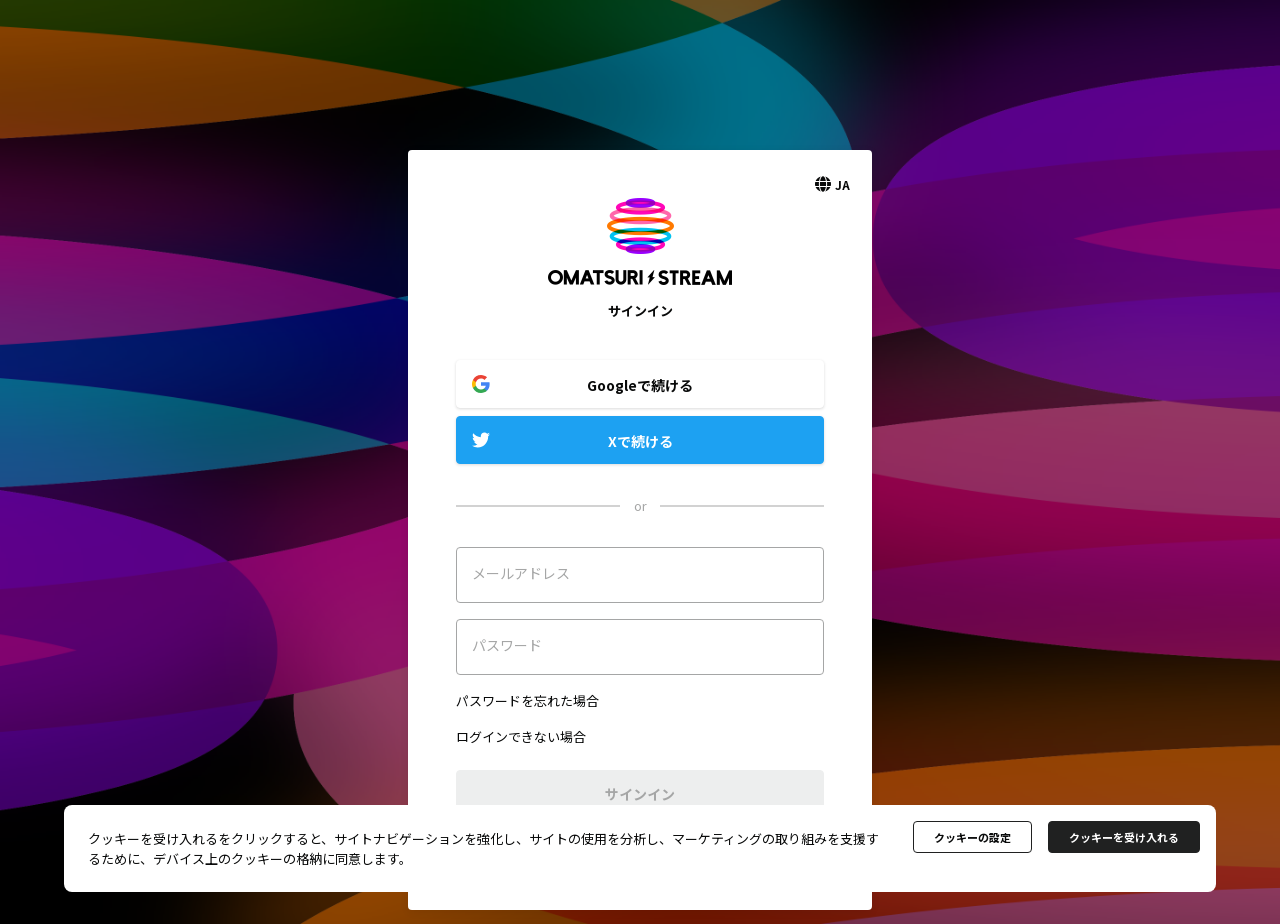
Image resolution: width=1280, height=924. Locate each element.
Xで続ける (640, 441)
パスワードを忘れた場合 (527, 700)
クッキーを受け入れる (1124, 837)
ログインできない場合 (521, 736)
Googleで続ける (640, 385)
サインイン (640, 794)
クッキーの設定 (972, 837)
